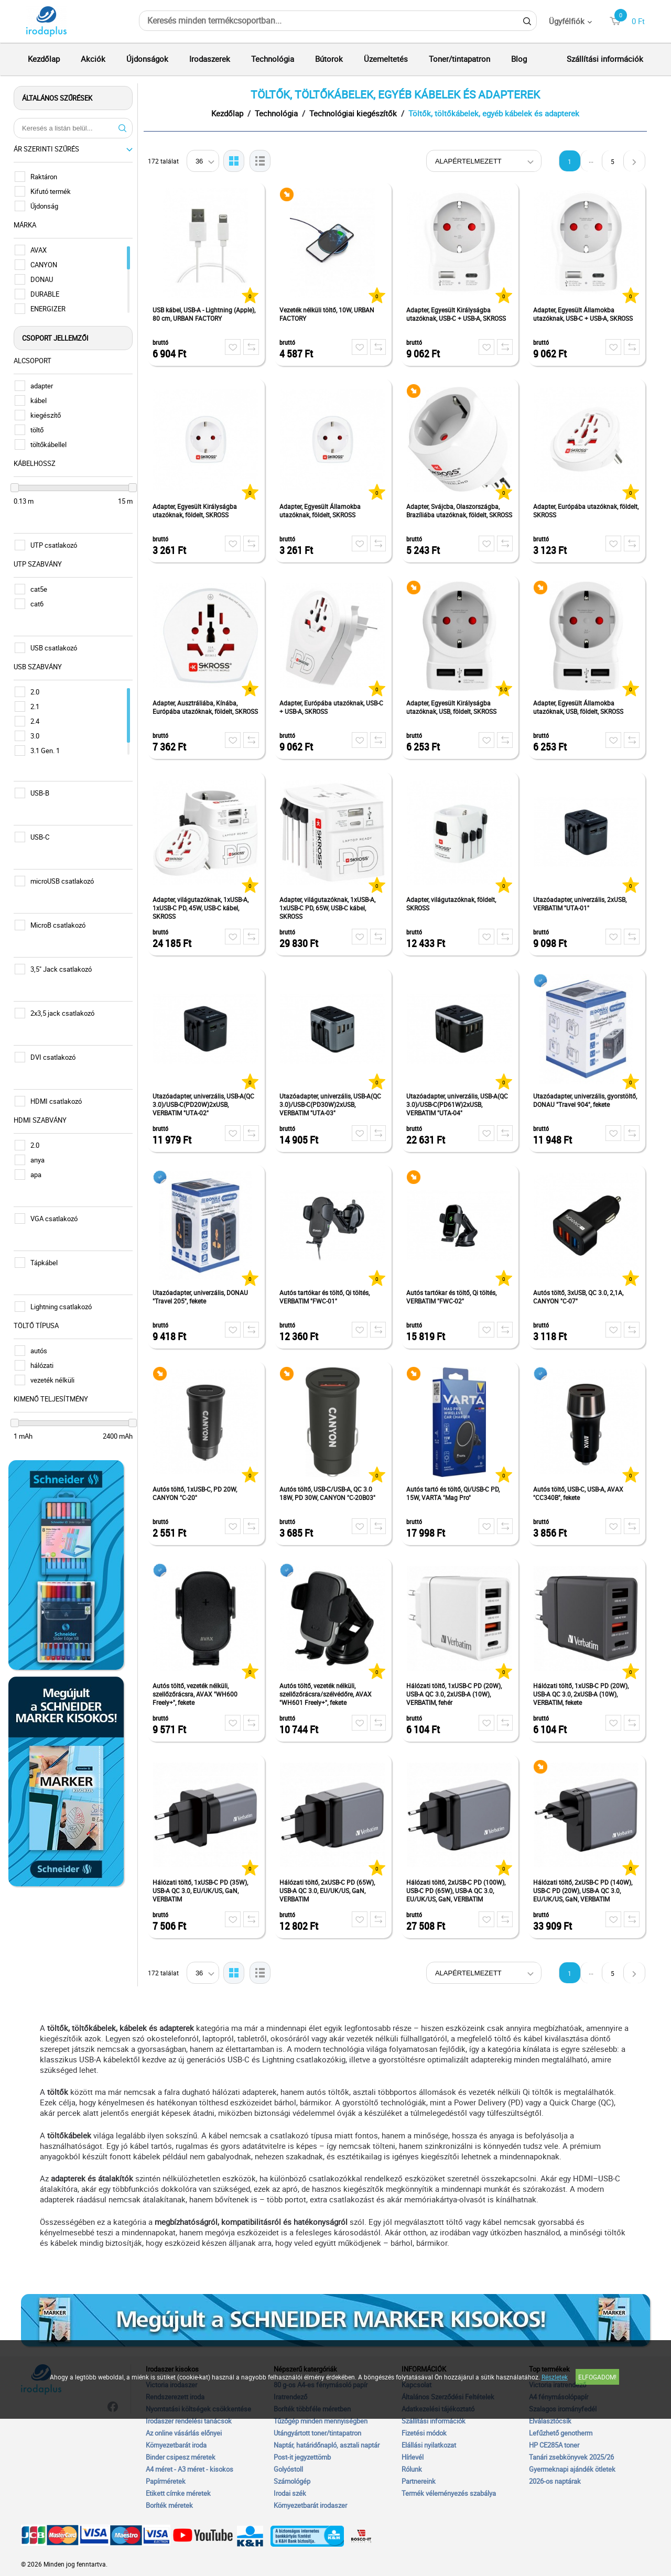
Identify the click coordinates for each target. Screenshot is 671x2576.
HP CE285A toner (554, 2445)
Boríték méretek (169, 2505)
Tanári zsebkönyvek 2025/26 (571, 2457)
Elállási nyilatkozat (429, 2445)
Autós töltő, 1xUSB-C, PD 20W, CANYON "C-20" (197, 1493)
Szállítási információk (605, 58)
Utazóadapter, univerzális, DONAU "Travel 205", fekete (203, 1296)
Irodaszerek (209, 58)
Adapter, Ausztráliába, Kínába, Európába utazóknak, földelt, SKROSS (208, 707)
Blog (519, 58)
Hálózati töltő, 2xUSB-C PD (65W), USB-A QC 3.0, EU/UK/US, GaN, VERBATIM (329, 1890)
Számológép (292, 2481)
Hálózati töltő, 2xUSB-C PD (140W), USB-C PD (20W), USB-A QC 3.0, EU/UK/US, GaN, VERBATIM (585, 1890)
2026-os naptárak (555, 2481)
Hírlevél (413, 2457)
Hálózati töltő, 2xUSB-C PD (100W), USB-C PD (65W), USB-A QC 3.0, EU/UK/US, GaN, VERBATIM (458, 1890)
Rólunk (412, 2469)
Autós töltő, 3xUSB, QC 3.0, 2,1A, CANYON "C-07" (581, 1296)
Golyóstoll (288, 2469)
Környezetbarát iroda (176, 2445)
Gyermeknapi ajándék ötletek (572, 2469)
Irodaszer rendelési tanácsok (189, 2421)
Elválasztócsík (550, 2421)
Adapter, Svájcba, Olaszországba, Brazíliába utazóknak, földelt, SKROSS (462, 510)
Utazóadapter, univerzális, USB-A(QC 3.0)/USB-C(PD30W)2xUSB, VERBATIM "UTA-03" (333, 1104)
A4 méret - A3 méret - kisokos (189, 2469)
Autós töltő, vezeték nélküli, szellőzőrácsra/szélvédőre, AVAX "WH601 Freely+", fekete (328, 1694)
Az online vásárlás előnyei (184, 2433)
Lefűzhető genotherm (560, 2433)
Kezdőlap (44, 58)
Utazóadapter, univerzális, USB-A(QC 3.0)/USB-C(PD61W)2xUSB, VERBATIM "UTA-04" (460, 1104)
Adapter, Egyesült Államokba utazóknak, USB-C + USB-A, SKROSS (585, 314)
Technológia (272, 58)
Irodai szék (290, 2493)
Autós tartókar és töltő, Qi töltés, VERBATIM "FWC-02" (454, 1296)
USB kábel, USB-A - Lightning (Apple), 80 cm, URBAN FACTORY (206, 314)
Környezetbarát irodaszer (310, 2505)
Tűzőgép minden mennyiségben (320, 2421)
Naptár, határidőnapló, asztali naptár (327, 2445)
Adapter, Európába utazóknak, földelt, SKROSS (588, 510)
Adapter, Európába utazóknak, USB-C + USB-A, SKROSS (334, 707)
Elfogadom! (597, 2377)
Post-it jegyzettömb (302, 2457)
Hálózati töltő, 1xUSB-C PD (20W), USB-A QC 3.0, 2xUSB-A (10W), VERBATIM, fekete (583, 1694)
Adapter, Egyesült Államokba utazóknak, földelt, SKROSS (322, 510)
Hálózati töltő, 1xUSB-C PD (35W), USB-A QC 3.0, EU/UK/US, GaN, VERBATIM (203, 1890)
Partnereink (419, 2481)
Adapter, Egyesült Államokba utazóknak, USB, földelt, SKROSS (581, 707)
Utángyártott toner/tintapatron (317, 2433)
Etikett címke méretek (178, 2493)
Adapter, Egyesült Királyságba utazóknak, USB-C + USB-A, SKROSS (458, 314)
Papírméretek (166, 2481)
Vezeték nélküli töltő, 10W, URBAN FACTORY (329, 314)
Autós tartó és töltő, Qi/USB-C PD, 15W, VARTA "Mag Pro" (455, 1493)
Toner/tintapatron (459, 58)
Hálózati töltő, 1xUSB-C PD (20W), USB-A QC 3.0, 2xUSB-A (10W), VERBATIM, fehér (456, 1694)
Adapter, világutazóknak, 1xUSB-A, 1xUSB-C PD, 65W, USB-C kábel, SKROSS (330, 907)
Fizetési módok (424, 2433)
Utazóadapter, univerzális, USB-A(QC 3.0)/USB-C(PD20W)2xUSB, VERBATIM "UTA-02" (206, 1104)
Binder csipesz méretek (180, 2457)
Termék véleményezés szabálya (449, 2493)
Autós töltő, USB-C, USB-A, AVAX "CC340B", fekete (581, 1493)
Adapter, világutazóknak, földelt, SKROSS (454, 903)
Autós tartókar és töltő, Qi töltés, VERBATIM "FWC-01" (327, 1296)
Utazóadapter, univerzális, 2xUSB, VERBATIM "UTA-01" (582, 903)
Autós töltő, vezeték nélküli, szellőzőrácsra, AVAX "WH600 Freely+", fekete (197, 1694)
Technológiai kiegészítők (355, 113)
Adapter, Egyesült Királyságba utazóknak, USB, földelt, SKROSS (454, 707)
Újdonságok (147, 58)
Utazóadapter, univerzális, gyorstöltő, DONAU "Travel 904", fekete (588, 1100)
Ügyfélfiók (567, 21)
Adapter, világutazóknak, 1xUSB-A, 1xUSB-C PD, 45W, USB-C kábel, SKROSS (203, 907)
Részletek (555, 2377)
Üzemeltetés (386, 58)
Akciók (93, 58)
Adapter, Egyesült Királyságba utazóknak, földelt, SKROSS (197, 510)
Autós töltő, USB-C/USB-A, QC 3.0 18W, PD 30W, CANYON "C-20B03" (330, 1493)
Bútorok (329, 58)
